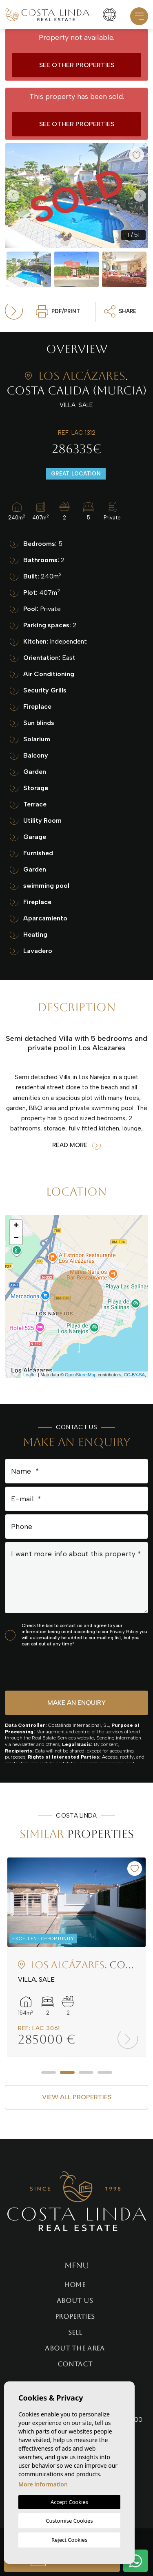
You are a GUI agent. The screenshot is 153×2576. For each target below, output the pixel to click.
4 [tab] (105, 2072)
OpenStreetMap (81, 1374)
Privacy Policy (125, 1631)
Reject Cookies (69, 2539)
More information (43, 2484)
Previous (13, 195)
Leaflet (30, 1374)
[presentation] (48, 1668)
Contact (75, 2364)
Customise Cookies (69, 2520)
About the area (75, 2348)
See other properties (76, 65)
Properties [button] (75, 2316)
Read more (76, 1145)
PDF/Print (58, 311)
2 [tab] (67, 2072)
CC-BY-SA (134, 1374)
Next (140, 195)
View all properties (76, 2097)
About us (75, 2300)
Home (75, 2285)
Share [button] (120, 311)
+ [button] (16, 1226)
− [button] (16, 1238)
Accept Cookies (69, 2502)
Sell (75, 2332)
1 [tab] (48, 2072)
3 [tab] (86, 2072)
